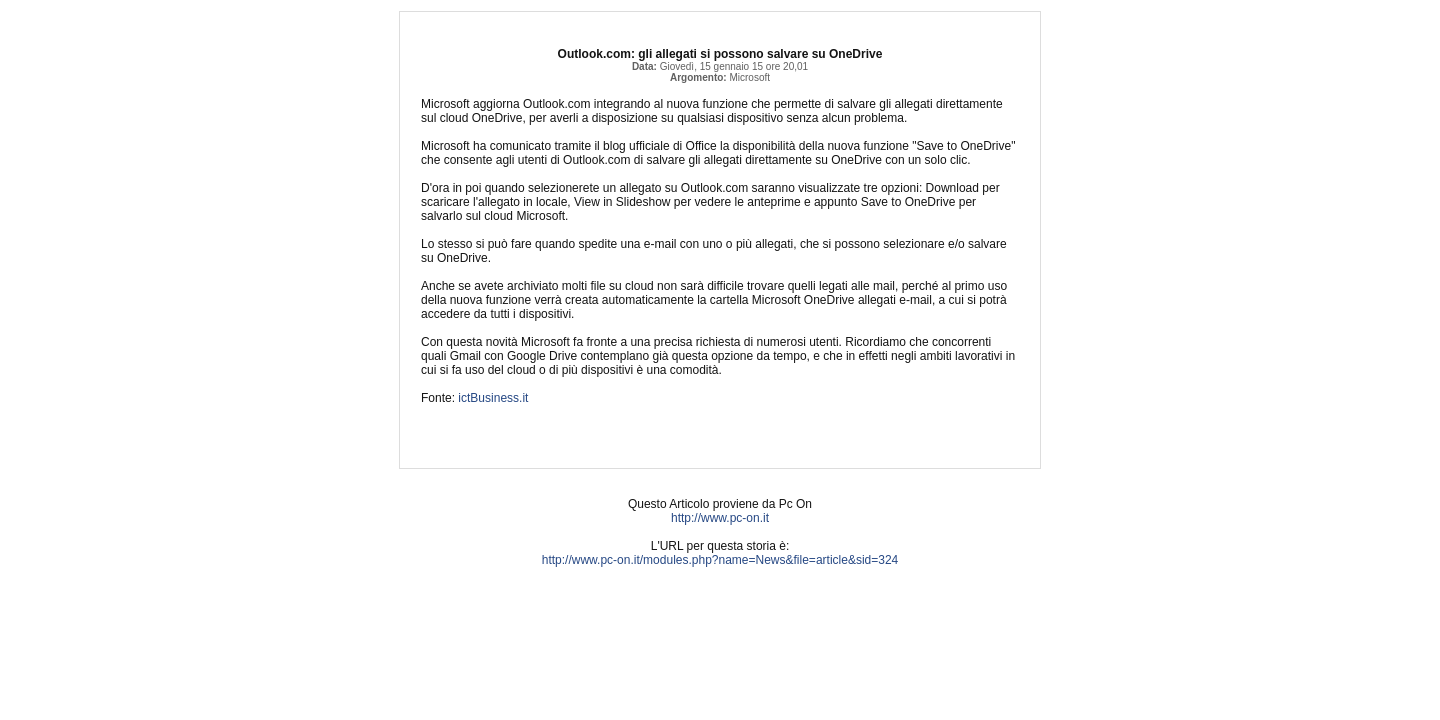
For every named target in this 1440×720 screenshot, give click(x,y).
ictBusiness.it (493, 398)
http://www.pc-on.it (720, 518)
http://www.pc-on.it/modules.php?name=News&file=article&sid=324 (720, 560)
